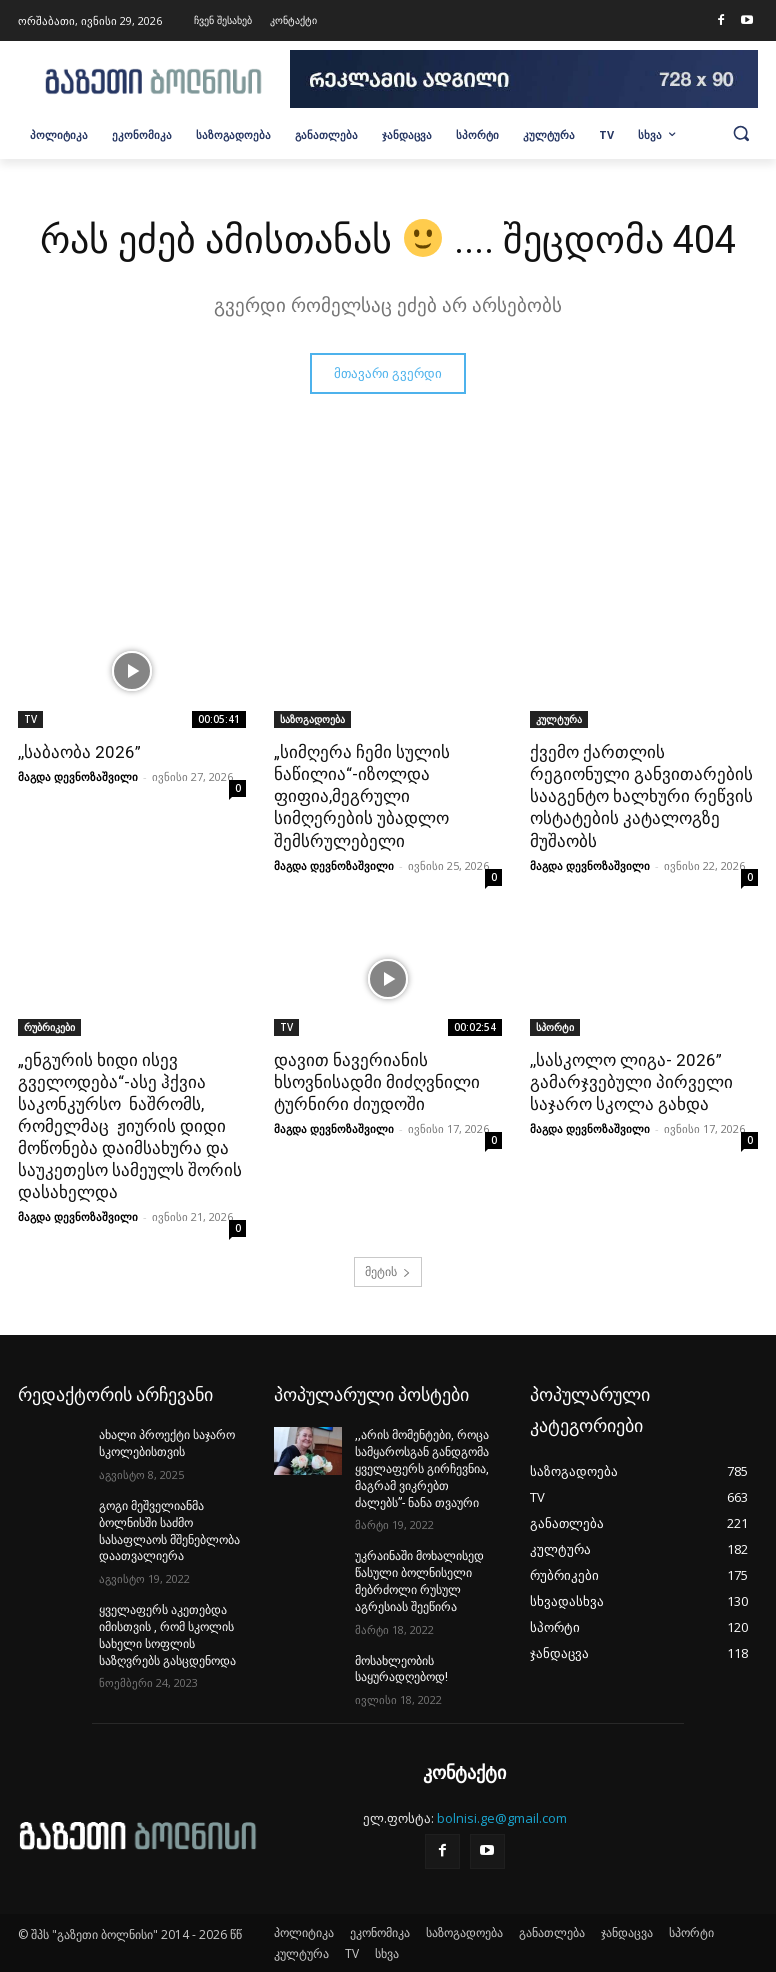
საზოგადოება (312, 719)
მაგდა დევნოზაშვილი (78, 776)
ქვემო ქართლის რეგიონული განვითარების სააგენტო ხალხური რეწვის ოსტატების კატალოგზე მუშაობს (641, 796)
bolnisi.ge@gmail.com (502, 1818)
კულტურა (559, 719)
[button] (741, 133)
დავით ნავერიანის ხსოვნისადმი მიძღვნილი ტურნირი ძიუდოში (377, 1082)
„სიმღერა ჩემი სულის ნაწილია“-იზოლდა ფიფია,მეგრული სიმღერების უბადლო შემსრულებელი (362, 796)
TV (30, 719)
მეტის (388, 1271)
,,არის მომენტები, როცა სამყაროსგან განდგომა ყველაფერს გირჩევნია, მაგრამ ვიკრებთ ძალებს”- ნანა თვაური (422, 1468)
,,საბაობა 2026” (79, 752)
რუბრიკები (49, 1027)
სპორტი (555, 1027)
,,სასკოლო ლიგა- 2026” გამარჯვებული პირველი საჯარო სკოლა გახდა (631, 1082)
